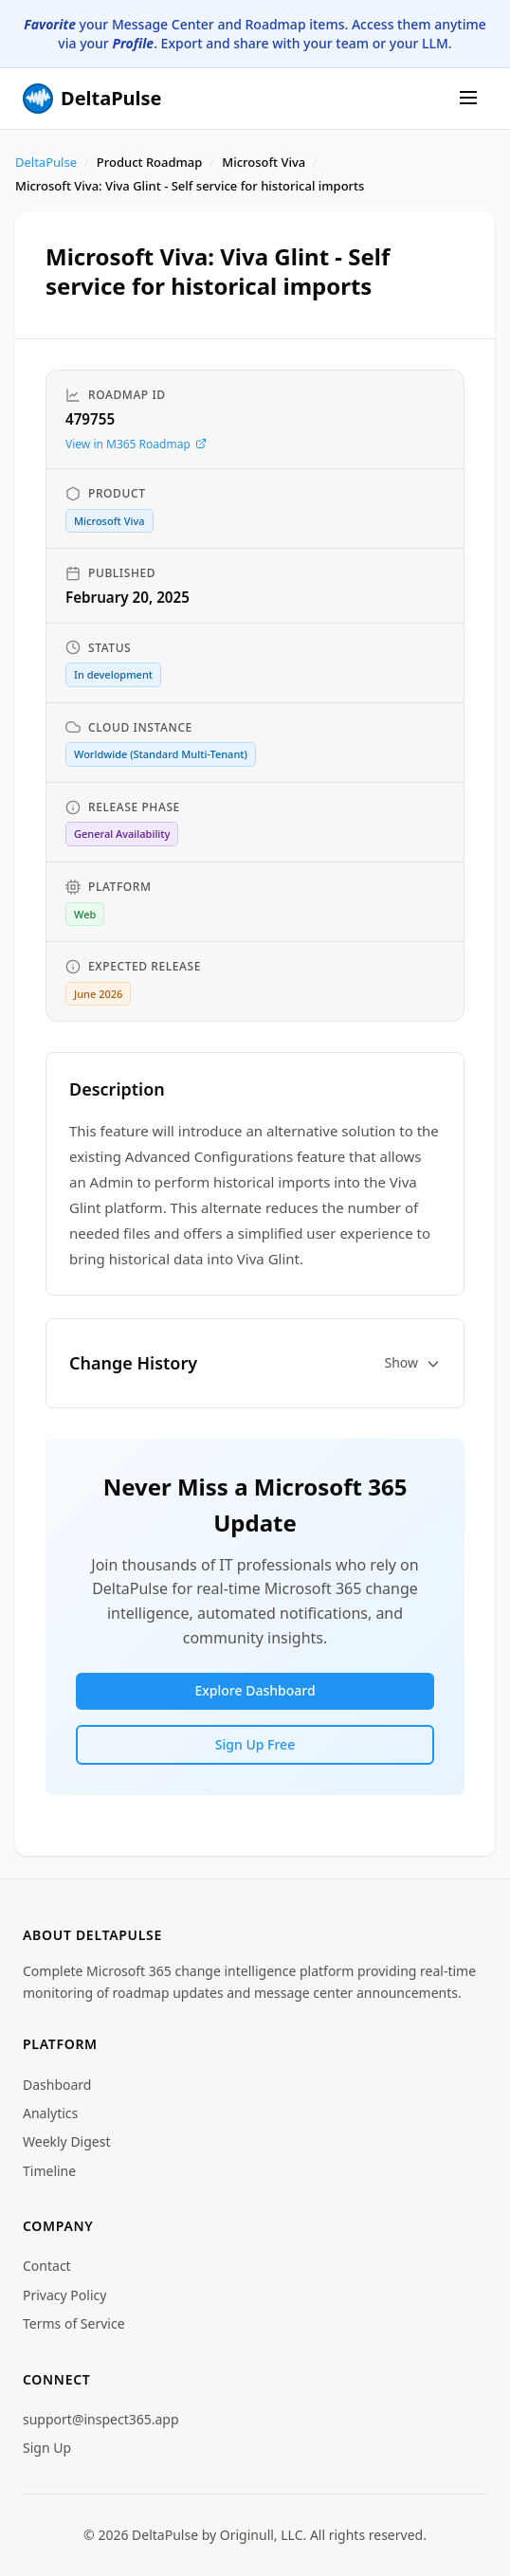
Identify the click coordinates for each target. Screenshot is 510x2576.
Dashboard (57, 2085)
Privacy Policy (64, 2295)
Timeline (49, 2171)
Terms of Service (74, 2323)
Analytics (50, 2113)
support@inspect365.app (101, 2419)
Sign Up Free (255, 1744)
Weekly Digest (67, 2141)
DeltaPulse (46, 162)
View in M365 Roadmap (136, 444)
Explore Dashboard (254, 1690)
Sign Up (47, 2448)
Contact (47, 2266)
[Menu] (468, 99)
